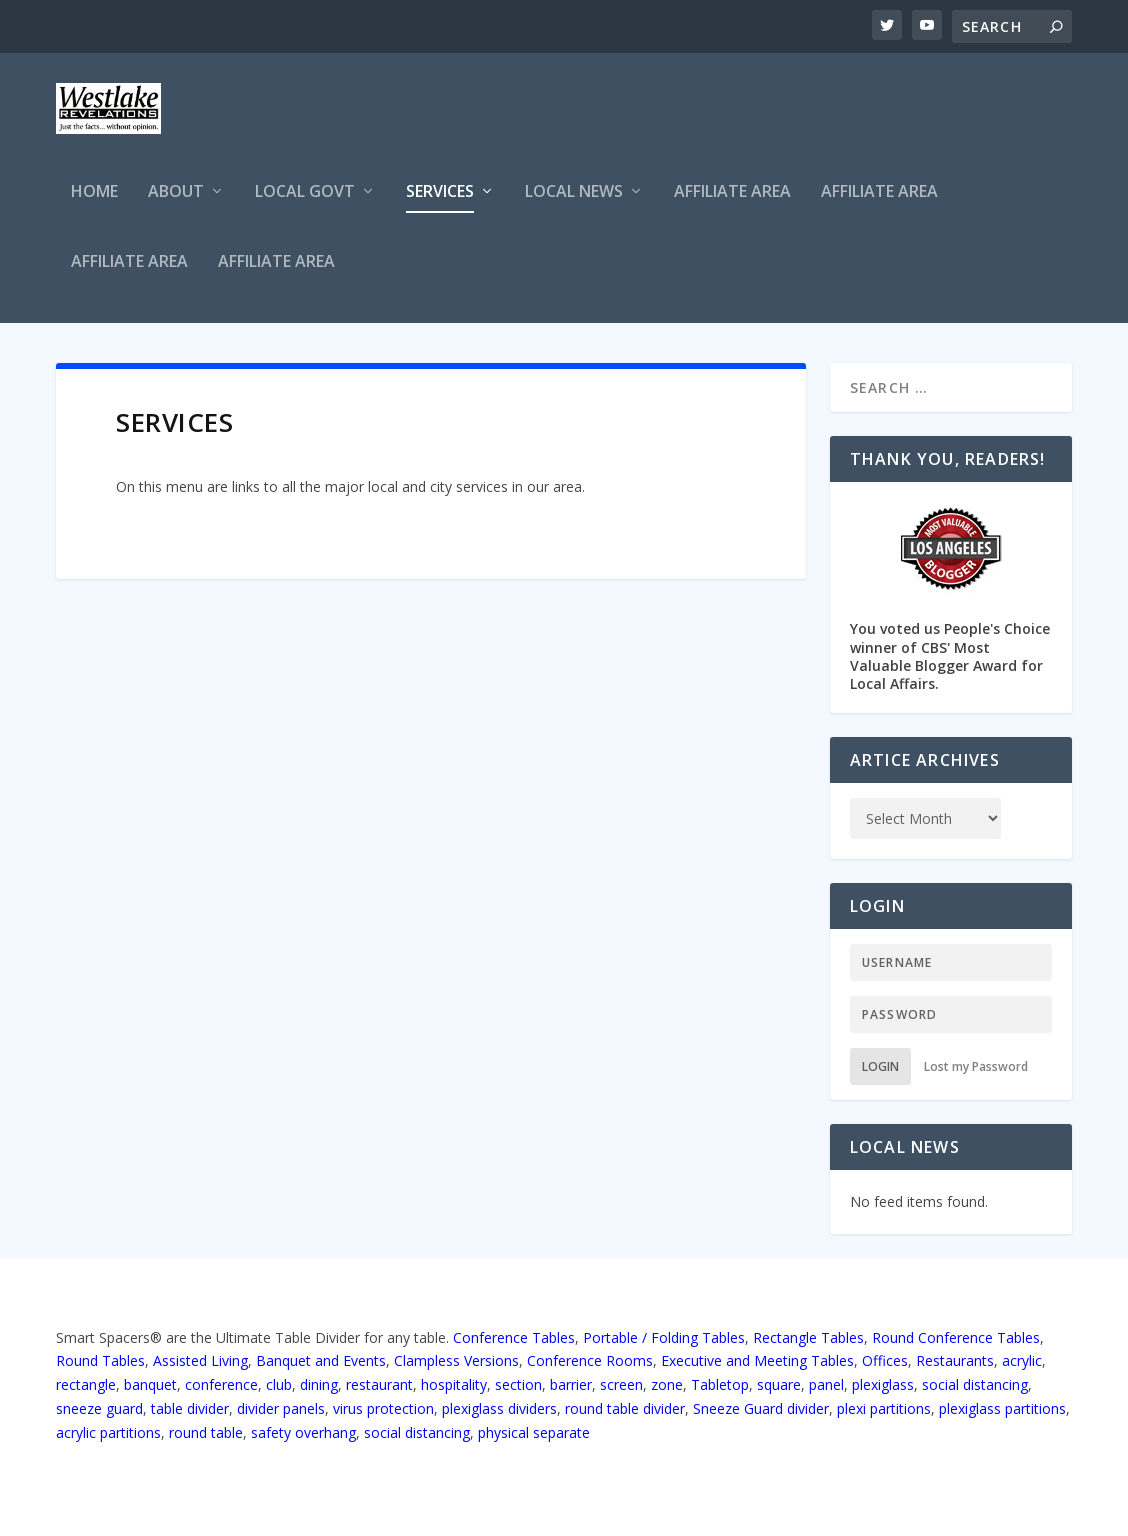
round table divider (625, 1408)
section (518, 1384)
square (779, 1384)
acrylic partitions (108, 1432)
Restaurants (955, 1360)
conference (221, 1384)
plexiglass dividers (499, 1408)
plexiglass (883, 1384)
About (176, 192)
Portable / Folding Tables (664, 1337)
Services (440, 192)
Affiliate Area (732, 192)
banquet (150, 1384)
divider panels (281, 1408)
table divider (190, 1408)
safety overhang (303, 1432)
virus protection (383, 1408)
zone (667, 1384)
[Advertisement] (708, 118)
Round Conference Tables (956, 1337)
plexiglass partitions (1002, 1408)
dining (319, 1384)
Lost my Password (976, 1066)
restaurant (379, 1384)
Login (880, 1066)
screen (621, 1384)
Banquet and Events (321, 1360)
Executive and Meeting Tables (757, 1360)
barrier (571, 1384)
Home (94, 192)
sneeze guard (99, 1408)
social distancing (975, 1384)
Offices (885, 1360)
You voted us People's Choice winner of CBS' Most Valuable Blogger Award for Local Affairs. (951, 597)
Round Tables (100, 1360)
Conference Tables (514, 1337)
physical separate (534, 1432)
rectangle (86, 1384)
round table (206, 1432)
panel (826, 1384)
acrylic (1022, 1360)
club (279, 1384)
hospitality (454, 1384)
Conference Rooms (590, 1360)
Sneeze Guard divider (761, 1408)
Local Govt (305, 192)
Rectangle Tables (808, 1337)
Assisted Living (200, 1360)
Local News (574, 192)
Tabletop (720, 1384)
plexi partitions (884, 1408)
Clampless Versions (456, 1360)
